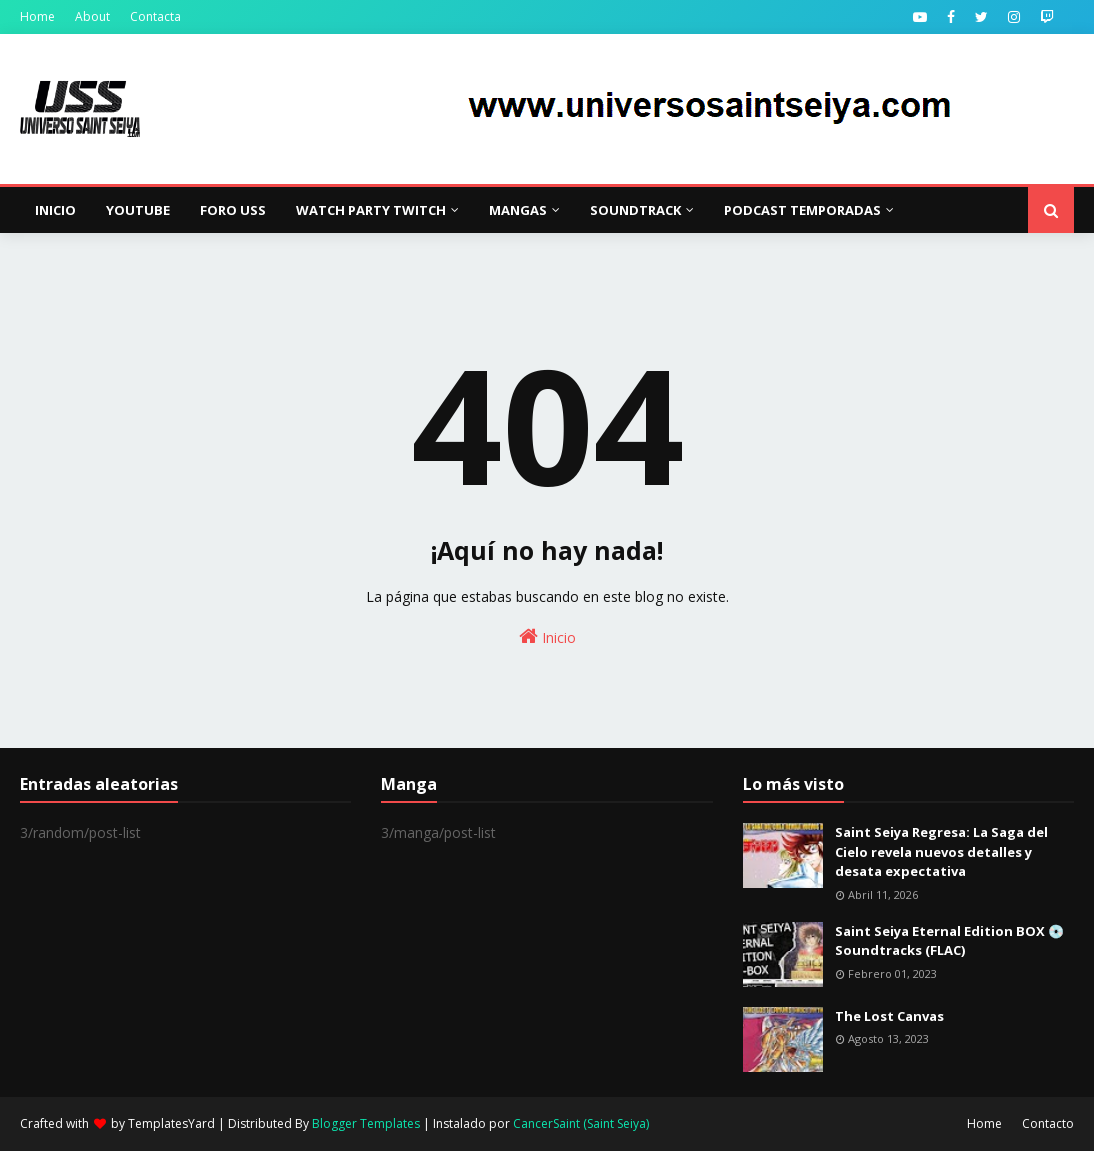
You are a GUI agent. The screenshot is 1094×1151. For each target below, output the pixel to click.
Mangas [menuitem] (518, 210)
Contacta (155, 16)
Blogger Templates (366, 1123)
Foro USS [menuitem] (233, 210)
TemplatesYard (171, 1123)
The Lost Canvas (889, 1016)
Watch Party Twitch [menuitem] (371, 210)
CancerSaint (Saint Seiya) (581, 1123)
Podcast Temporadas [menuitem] (802, 210)
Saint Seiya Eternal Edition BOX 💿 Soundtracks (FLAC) (949, 941)
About (92, 16)
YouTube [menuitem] (138, 210)
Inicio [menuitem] (55, 210)
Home (37, 16)
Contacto (1048, 1123)
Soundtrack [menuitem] (635, 210)
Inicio (547, 636)
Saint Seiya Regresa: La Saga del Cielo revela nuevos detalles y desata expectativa (941, 851)
